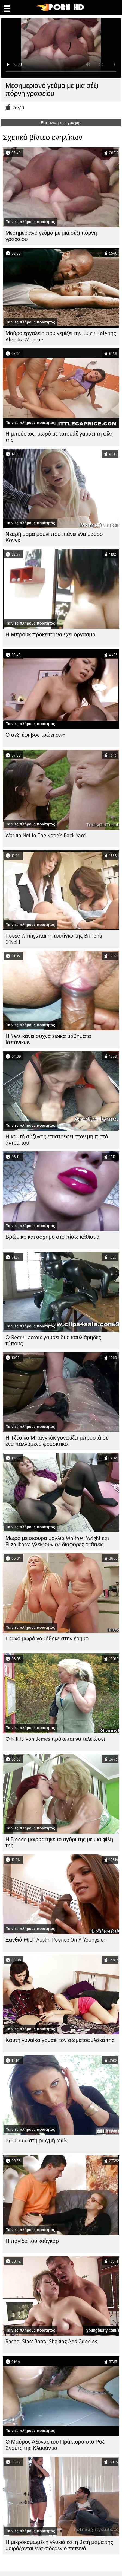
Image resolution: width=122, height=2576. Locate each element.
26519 (18, 107)
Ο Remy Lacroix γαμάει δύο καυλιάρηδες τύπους (53, 1340)
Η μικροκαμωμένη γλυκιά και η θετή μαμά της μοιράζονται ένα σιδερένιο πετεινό (59, 2545)
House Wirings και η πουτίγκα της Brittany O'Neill (53, 939)
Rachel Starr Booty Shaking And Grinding (51, 2341)
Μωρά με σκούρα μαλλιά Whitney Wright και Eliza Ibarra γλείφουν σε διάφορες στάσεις (57, 1541)
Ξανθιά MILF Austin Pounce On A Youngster (55, 1940)
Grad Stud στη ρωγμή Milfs (36, 2140)
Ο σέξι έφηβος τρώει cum (35, 735)
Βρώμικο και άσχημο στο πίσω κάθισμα (52, 1237)
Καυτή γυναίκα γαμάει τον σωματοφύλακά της (59, 2040)
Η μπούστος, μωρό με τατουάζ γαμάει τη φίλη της (59, 437)
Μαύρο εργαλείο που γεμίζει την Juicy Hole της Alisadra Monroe (60, 336)
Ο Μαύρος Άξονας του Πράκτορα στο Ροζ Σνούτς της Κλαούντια (55, 2445)
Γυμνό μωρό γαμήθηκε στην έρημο (47, 1638)
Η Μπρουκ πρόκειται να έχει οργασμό (50, 634)
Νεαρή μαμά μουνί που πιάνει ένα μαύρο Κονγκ (54, 537)
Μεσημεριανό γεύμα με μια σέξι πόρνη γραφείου (51, 236)
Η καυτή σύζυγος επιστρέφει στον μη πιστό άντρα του (56, 1139)
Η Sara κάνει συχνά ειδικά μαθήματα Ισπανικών (48, 1039)
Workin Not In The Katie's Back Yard (45, 835)
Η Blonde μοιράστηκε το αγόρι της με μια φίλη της (59, 1842)
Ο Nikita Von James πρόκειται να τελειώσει (55, 1739)
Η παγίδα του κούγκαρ (32, 2241)
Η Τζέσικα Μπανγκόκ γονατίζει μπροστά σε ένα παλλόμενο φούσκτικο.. (56, 1441)
